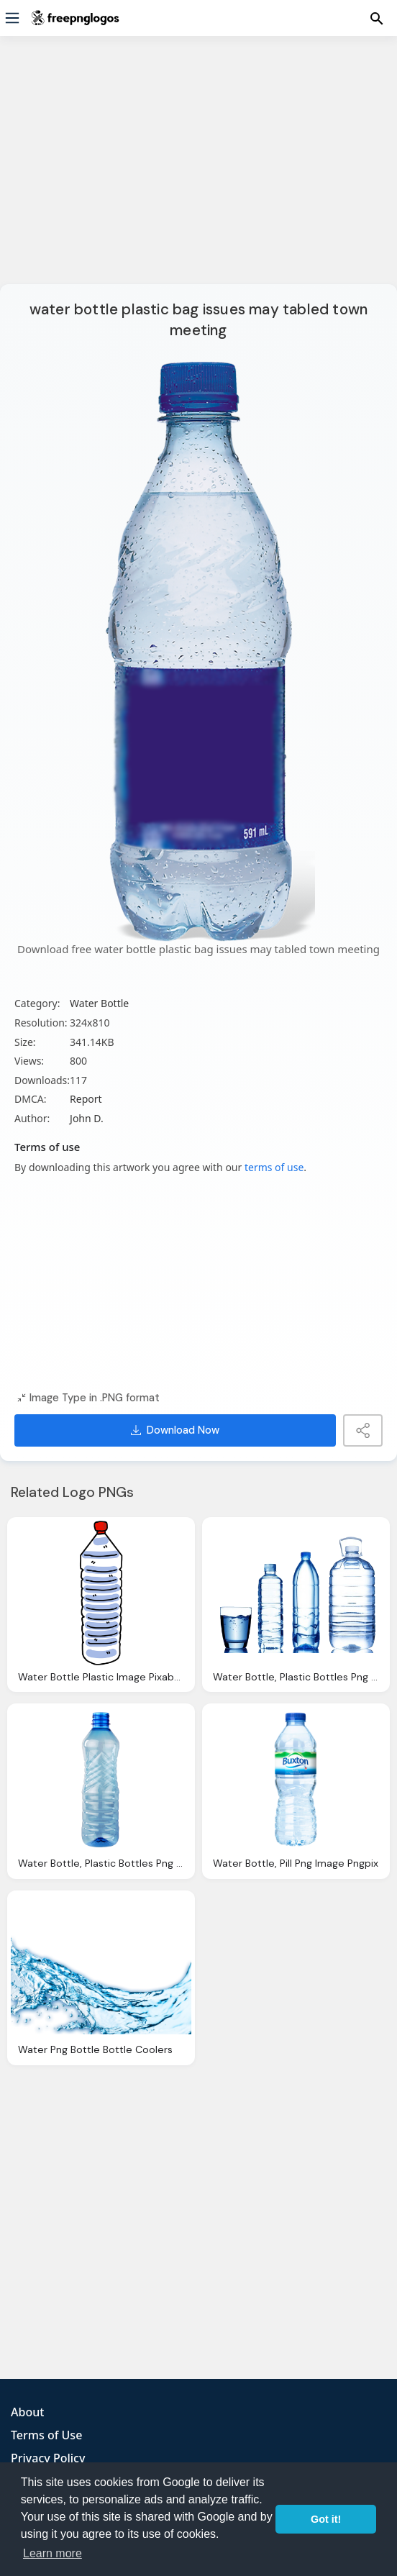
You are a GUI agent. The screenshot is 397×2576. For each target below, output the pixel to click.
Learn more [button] (52, 2553)
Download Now (175, 1430)
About (27, 2412)
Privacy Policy (48, 2458)
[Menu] (12, 18)
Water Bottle (99, 1003)
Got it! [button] (326, 2519)
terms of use (274, 1167)
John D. (87, 1118)
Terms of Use (46, 2435)
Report (86, 1099)
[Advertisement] (198, 169)
